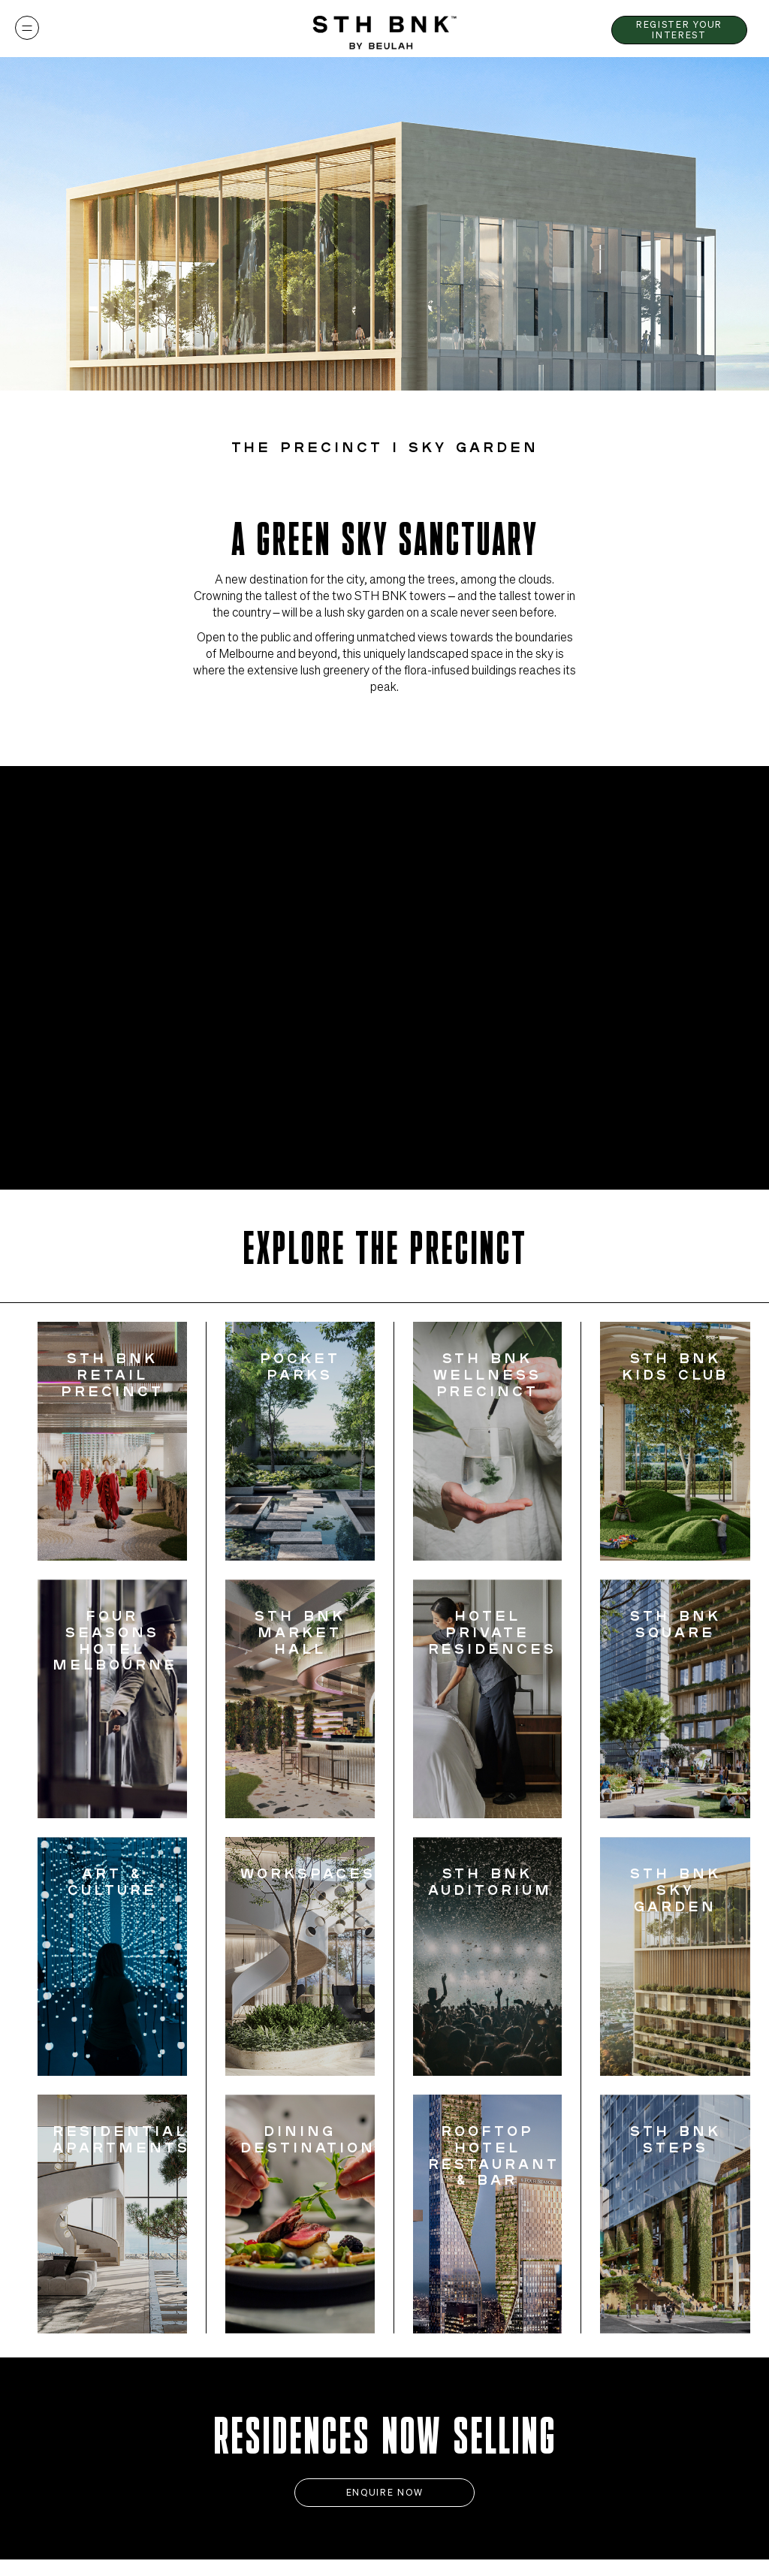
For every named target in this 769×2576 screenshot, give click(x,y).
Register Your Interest (679, 29)
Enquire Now (384, 2492)
